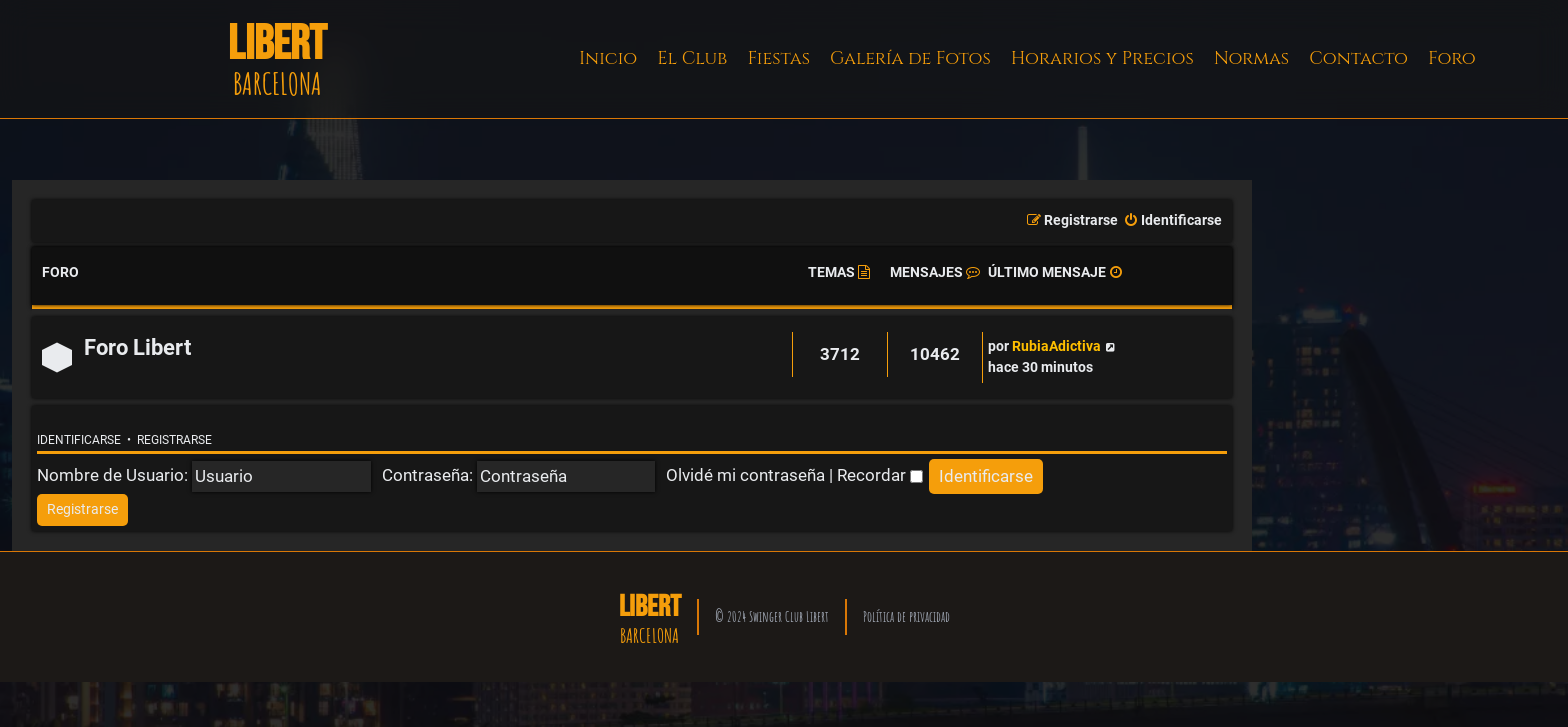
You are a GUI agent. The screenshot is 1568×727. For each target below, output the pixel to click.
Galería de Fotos (910, 58)
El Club (692, 58)
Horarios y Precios (1102, 58)
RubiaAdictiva (1056, 346)
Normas (1251, 58)
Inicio (608, 58)
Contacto (1358, 58)
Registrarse (174, 440)
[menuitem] (1172, 221)
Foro (1452, 58)
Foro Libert (137, 347)
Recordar (880, 475)
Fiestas (778, 58)
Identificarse (79, 440)
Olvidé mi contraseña (745, 475)
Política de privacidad (906, 616)
